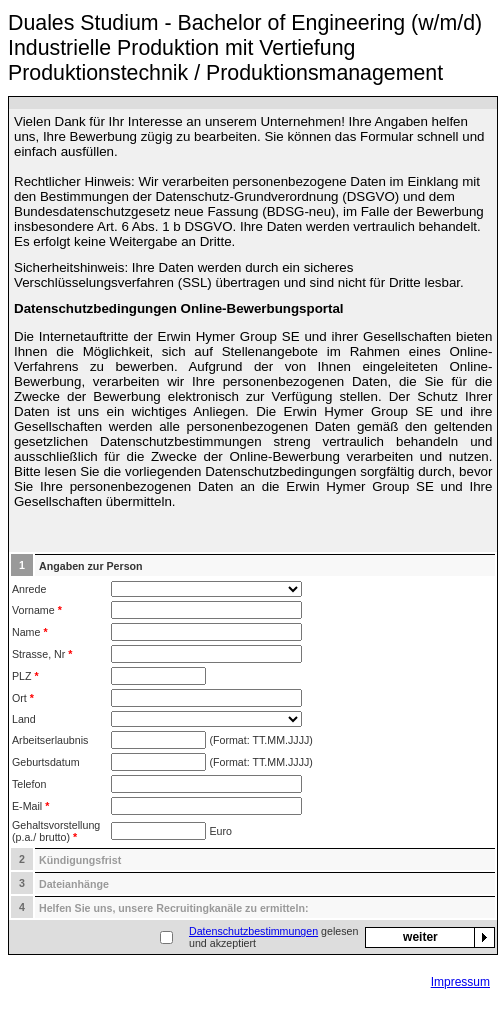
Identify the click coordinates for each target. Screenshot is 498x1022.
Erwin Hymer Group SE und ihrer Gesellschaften (307, 336)
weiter (420, 937)
